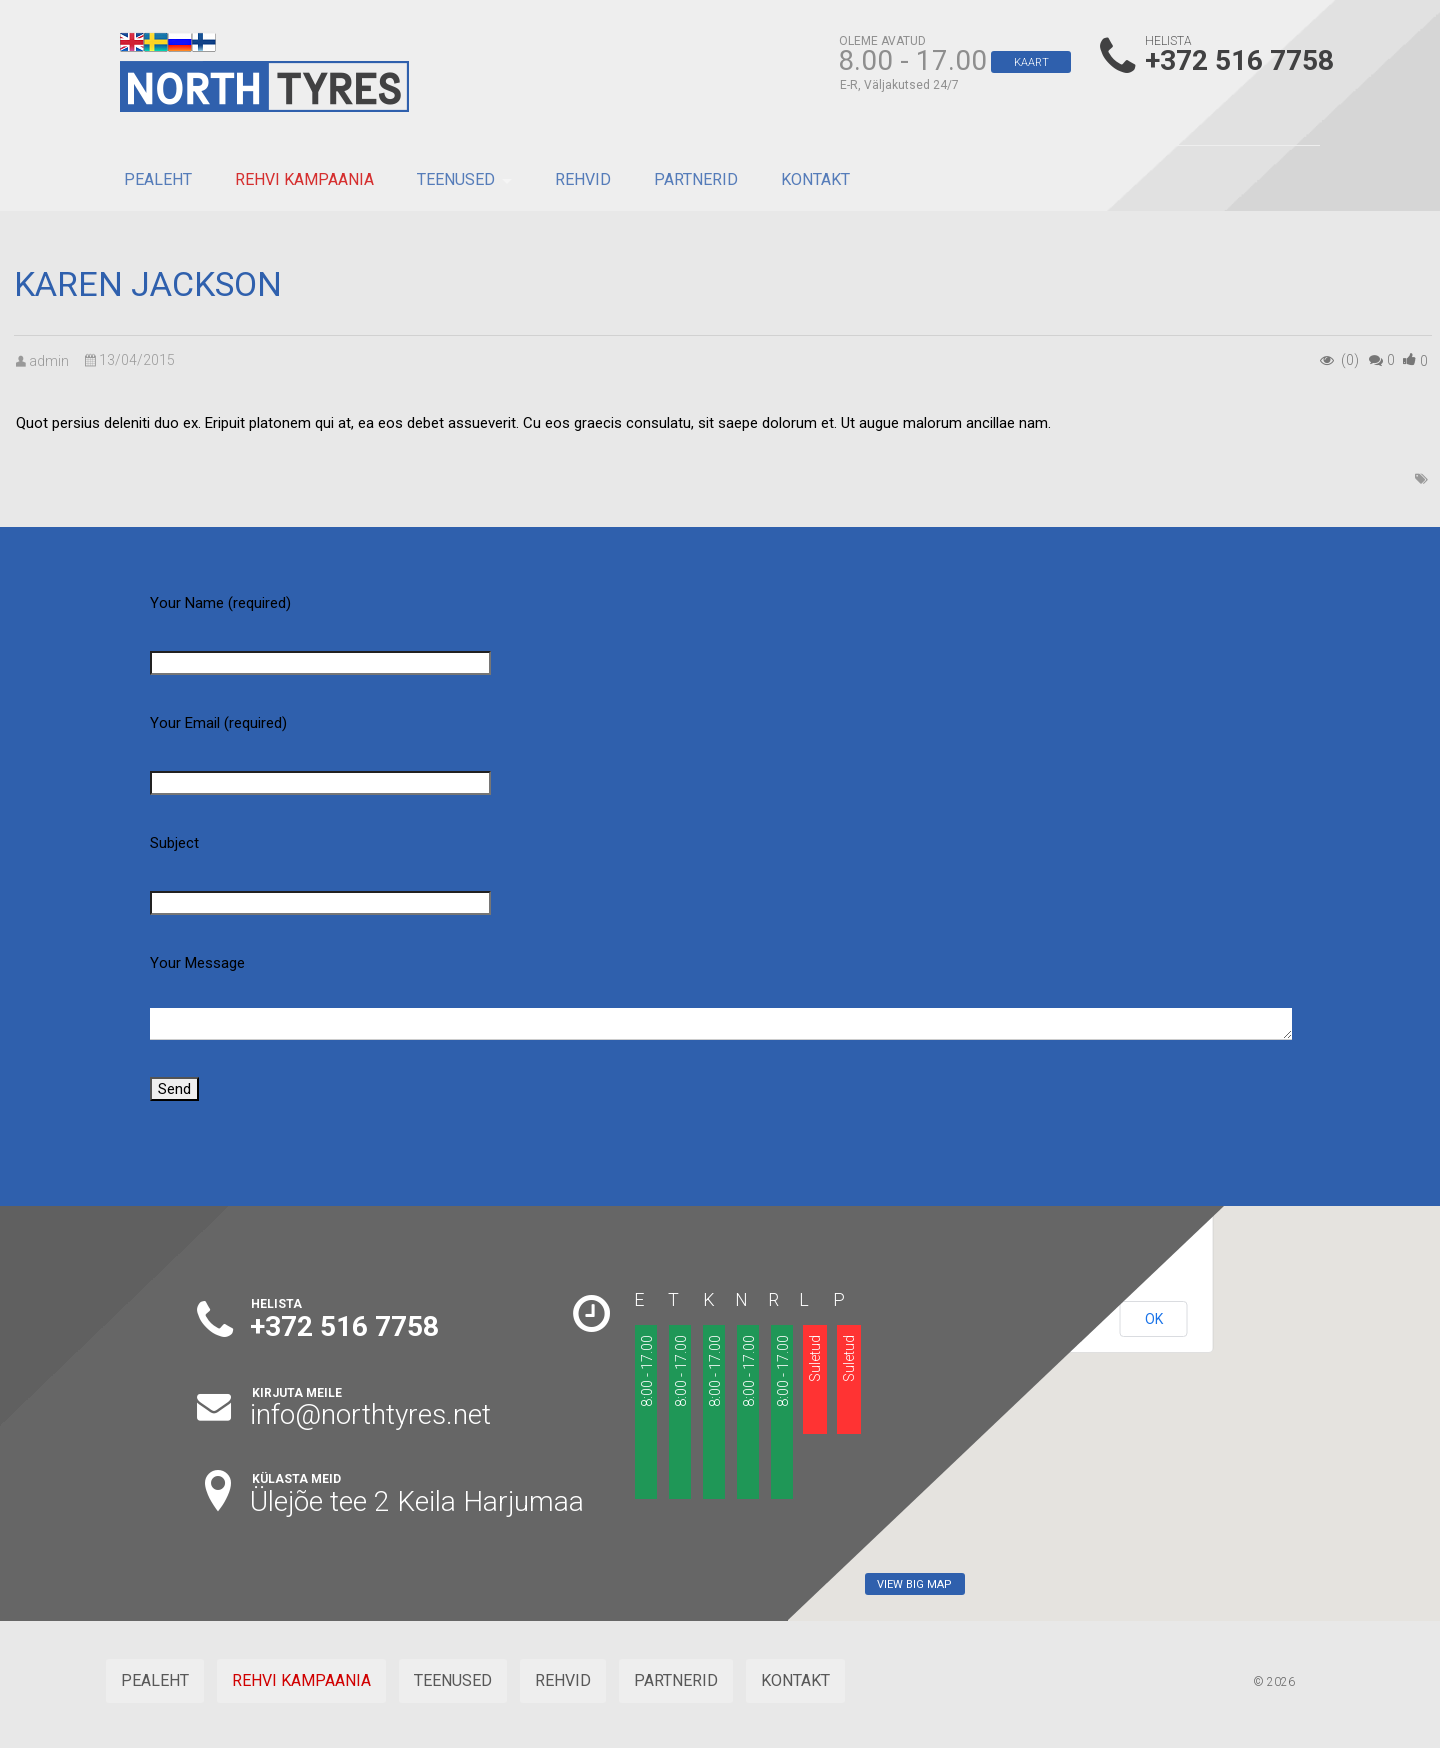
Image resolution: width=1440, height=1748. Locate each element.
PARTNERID (696, 179)
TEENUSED (456, 179)
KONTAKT (815, 179)
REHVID (583, 179)
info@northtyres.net (370, 1414)
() (1424, 361)
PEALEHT (158, 179)
